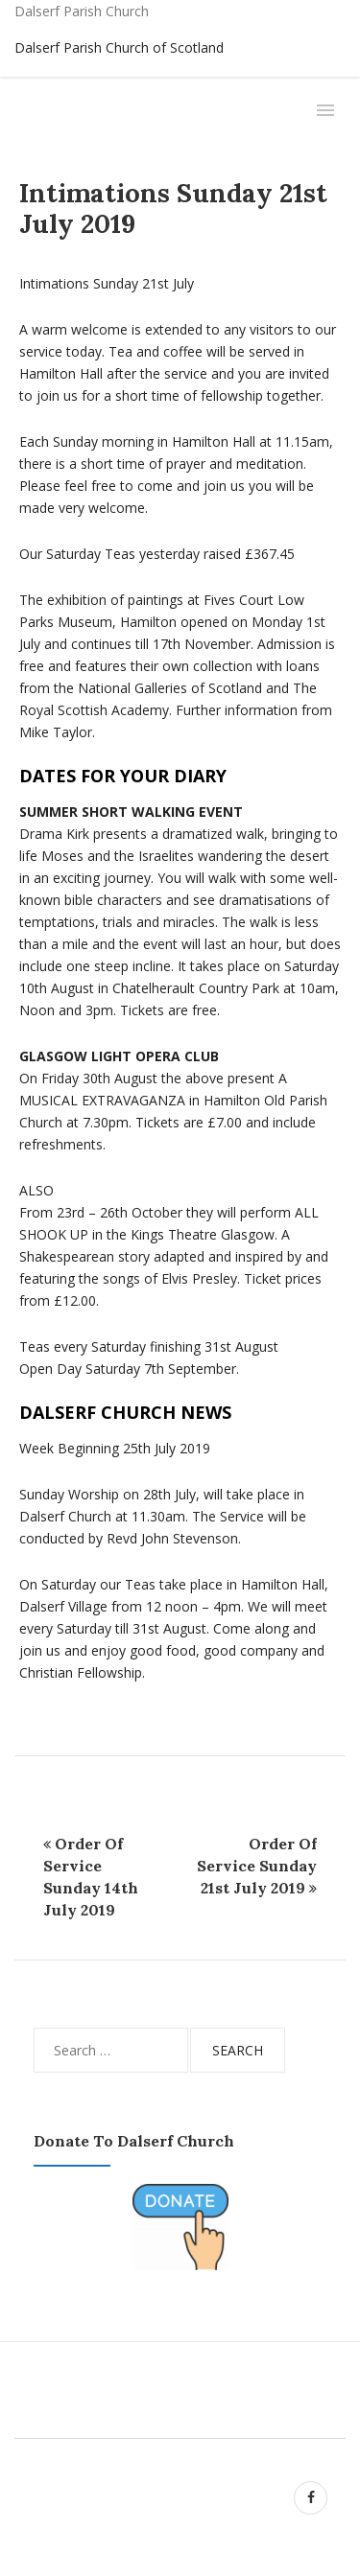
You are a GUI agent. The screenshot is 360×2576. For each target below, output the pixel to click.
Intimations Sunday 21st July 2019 (173, 208)
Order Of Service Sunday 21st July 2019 (257, 1865)
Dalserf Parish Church (81, 11)
